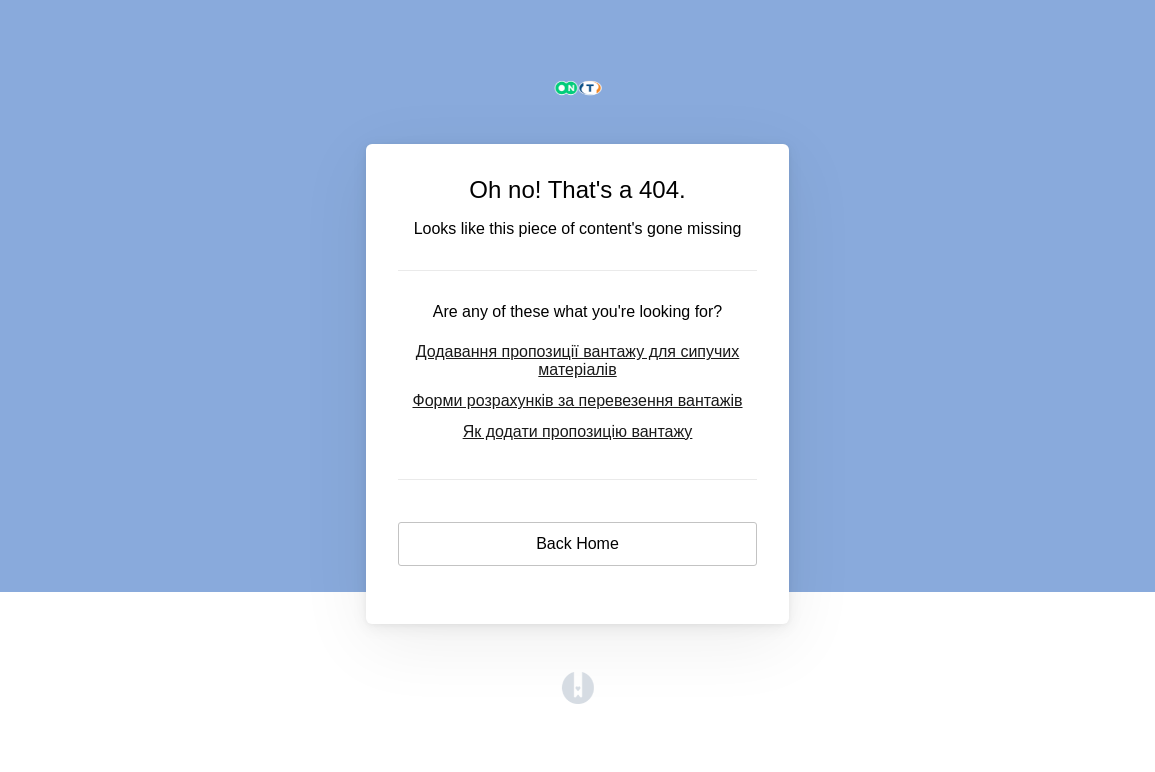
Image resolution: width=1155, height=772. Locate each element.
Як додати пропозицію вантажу (578, 431)
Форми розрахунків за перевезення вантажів (577, 400)
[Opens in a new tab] (578, 698)
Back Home (577, 543)
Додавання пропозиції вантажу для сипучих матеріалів (578, 360)
